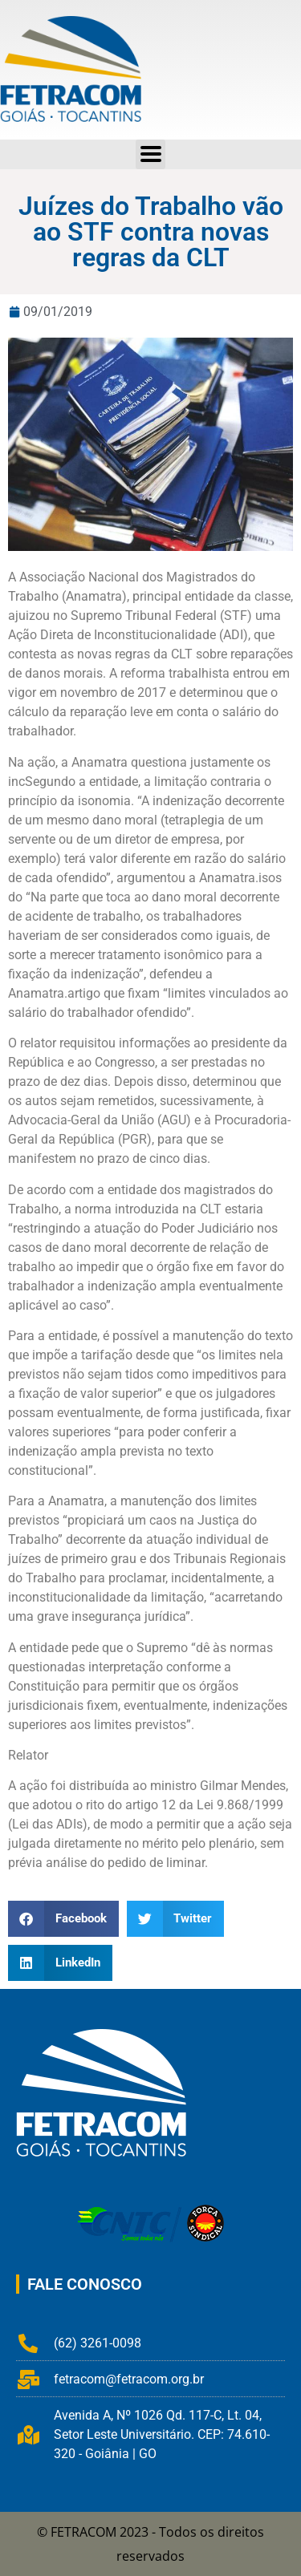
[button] (63, 1919)
